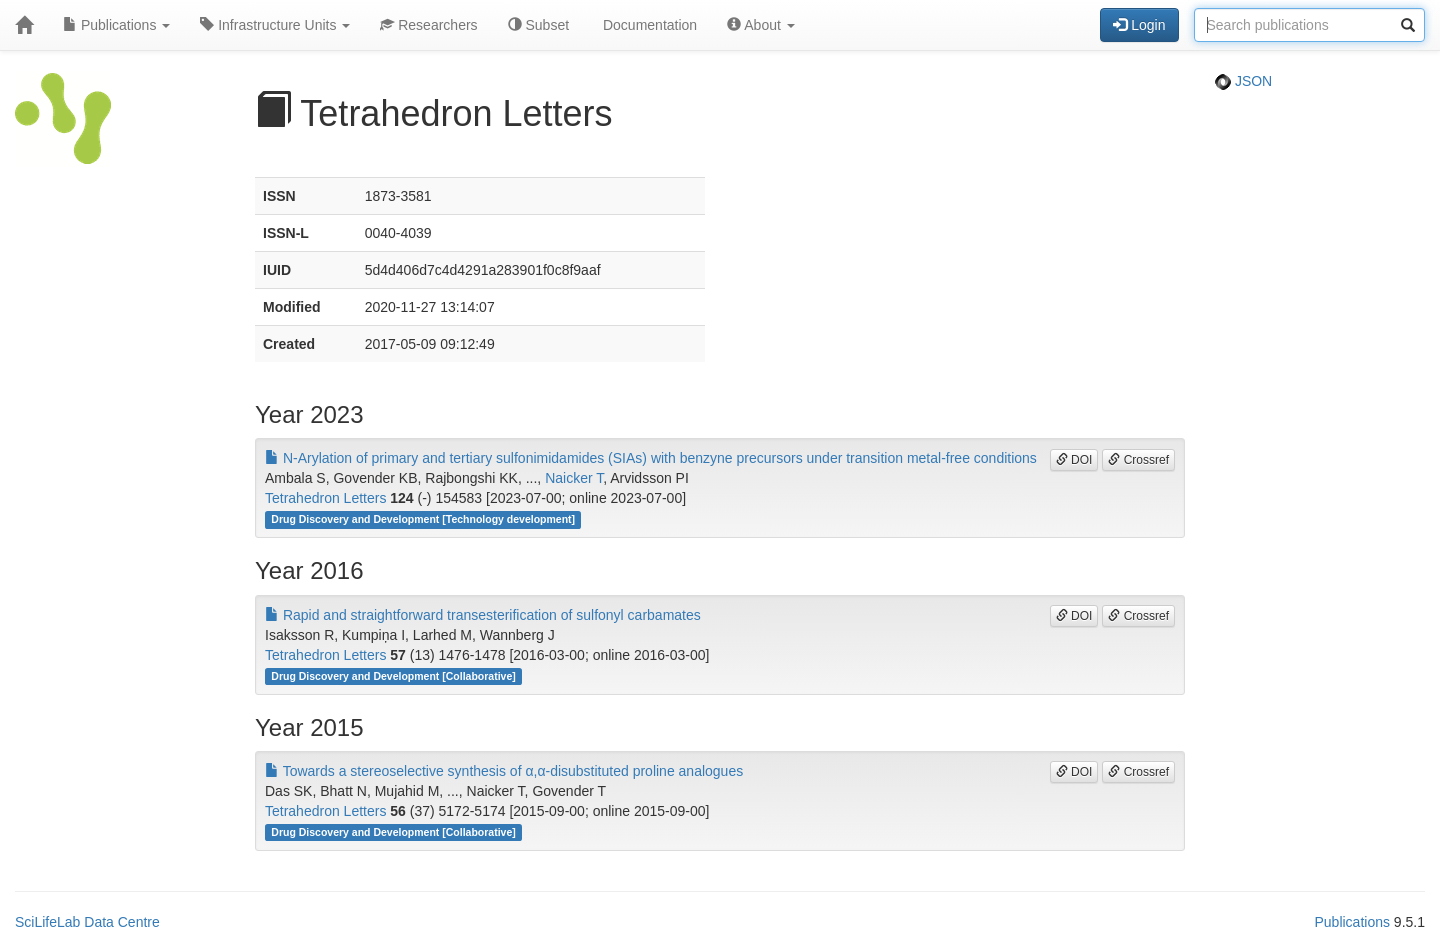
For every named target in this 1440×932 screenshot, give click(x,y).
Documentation (648, 25)
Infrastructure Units (275, 25)
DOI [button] (1074, 460)
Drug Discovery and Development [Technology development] (423, 519)
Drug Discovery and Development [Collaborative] (393, 676)
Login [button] (1139, 25)
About (761, 25)
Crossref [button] (1138, 460)
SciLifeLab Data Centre (87, 922)
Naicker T (574, 478)
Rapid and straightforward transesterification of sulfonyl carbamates (483, 615)
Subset (538, 25)
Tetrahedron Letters (325, 498)
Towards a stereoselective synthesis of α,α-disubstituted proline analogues (504, 771)
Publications (116, 25)
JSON (1243, 81)
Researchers (428, 25)
